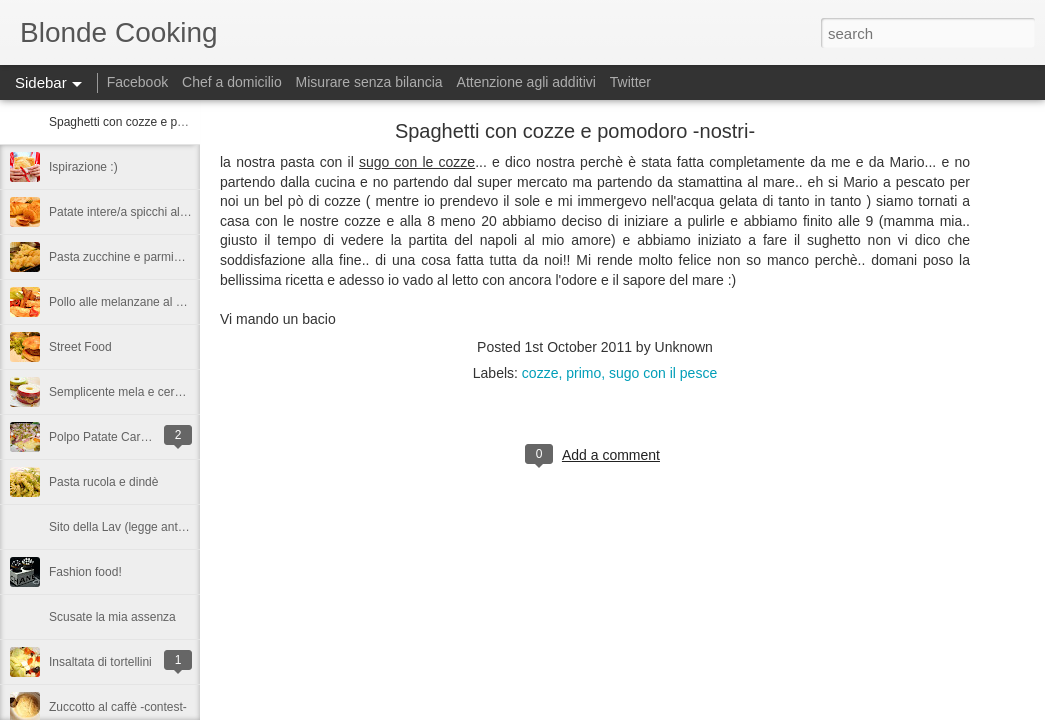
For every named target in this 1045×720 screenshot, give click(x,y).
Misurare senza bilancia (369, 82)
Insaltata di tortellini (100, 662)
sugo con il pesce (663, 373)
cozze (540, 373)
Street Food (80, 347)
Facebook (137, 82)
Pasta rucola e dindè (103, 482)
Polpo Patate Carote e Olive (123, 437)
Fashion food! (85, 572)
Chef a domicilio (232, 82)
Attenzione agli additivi (526, 82)
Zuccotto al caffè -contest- (118, 707)
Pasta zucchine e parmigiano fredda (144, 257)
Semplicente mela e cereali (121, 392)
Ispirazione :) (83, 167)
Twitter (630, 82)
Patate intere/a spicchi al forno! (131, 212)
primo (583, 373)
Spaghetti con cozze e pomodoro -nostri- (157, 122)
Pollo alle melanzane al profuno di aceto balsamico (184, 302)
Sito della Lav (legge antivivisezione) (146, 527)
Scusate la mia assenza (112, 617)
